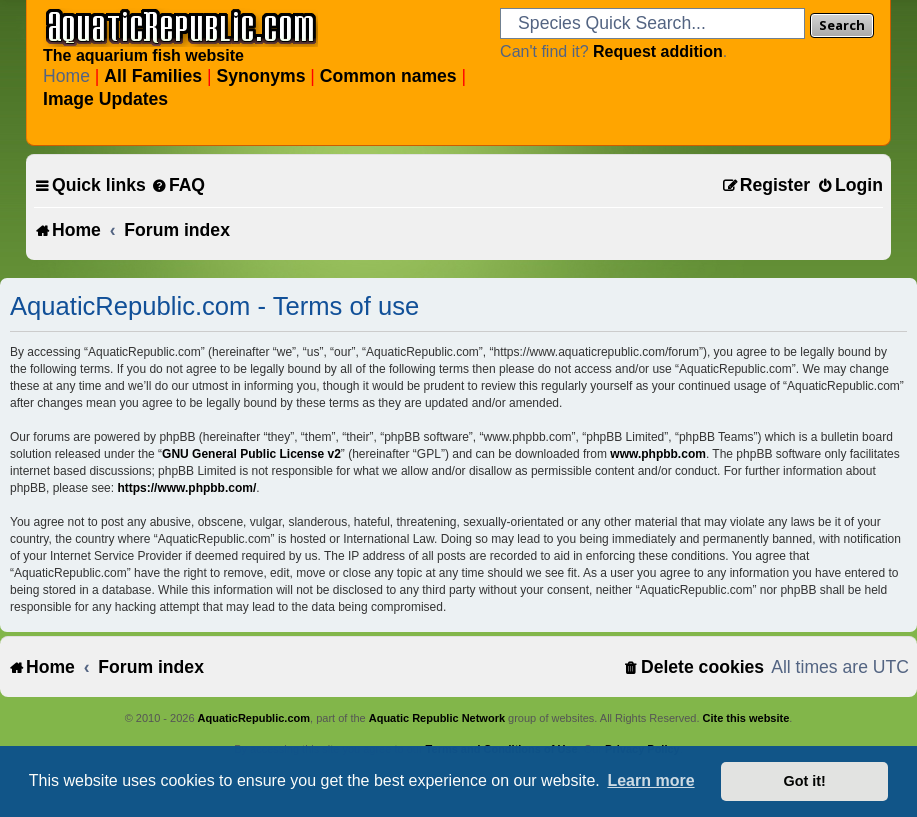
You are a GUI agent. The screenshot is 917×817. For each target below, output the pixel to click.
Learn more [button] (650, 780)
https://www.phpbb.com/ (186, 488)
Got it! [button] (805, 781)
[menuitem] (178, 185)
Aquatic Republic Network (437, 718)
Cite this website (746, 718)
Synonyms (260, 76)
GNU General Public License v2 (251, 454)
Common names (388, 76)
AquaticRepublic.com (254, 718)
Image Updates (105, 99)
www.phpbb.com (658, 454)
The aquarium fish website (143, 55)
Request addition (658, 51)
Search (842, 25)
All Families (153, 76)
